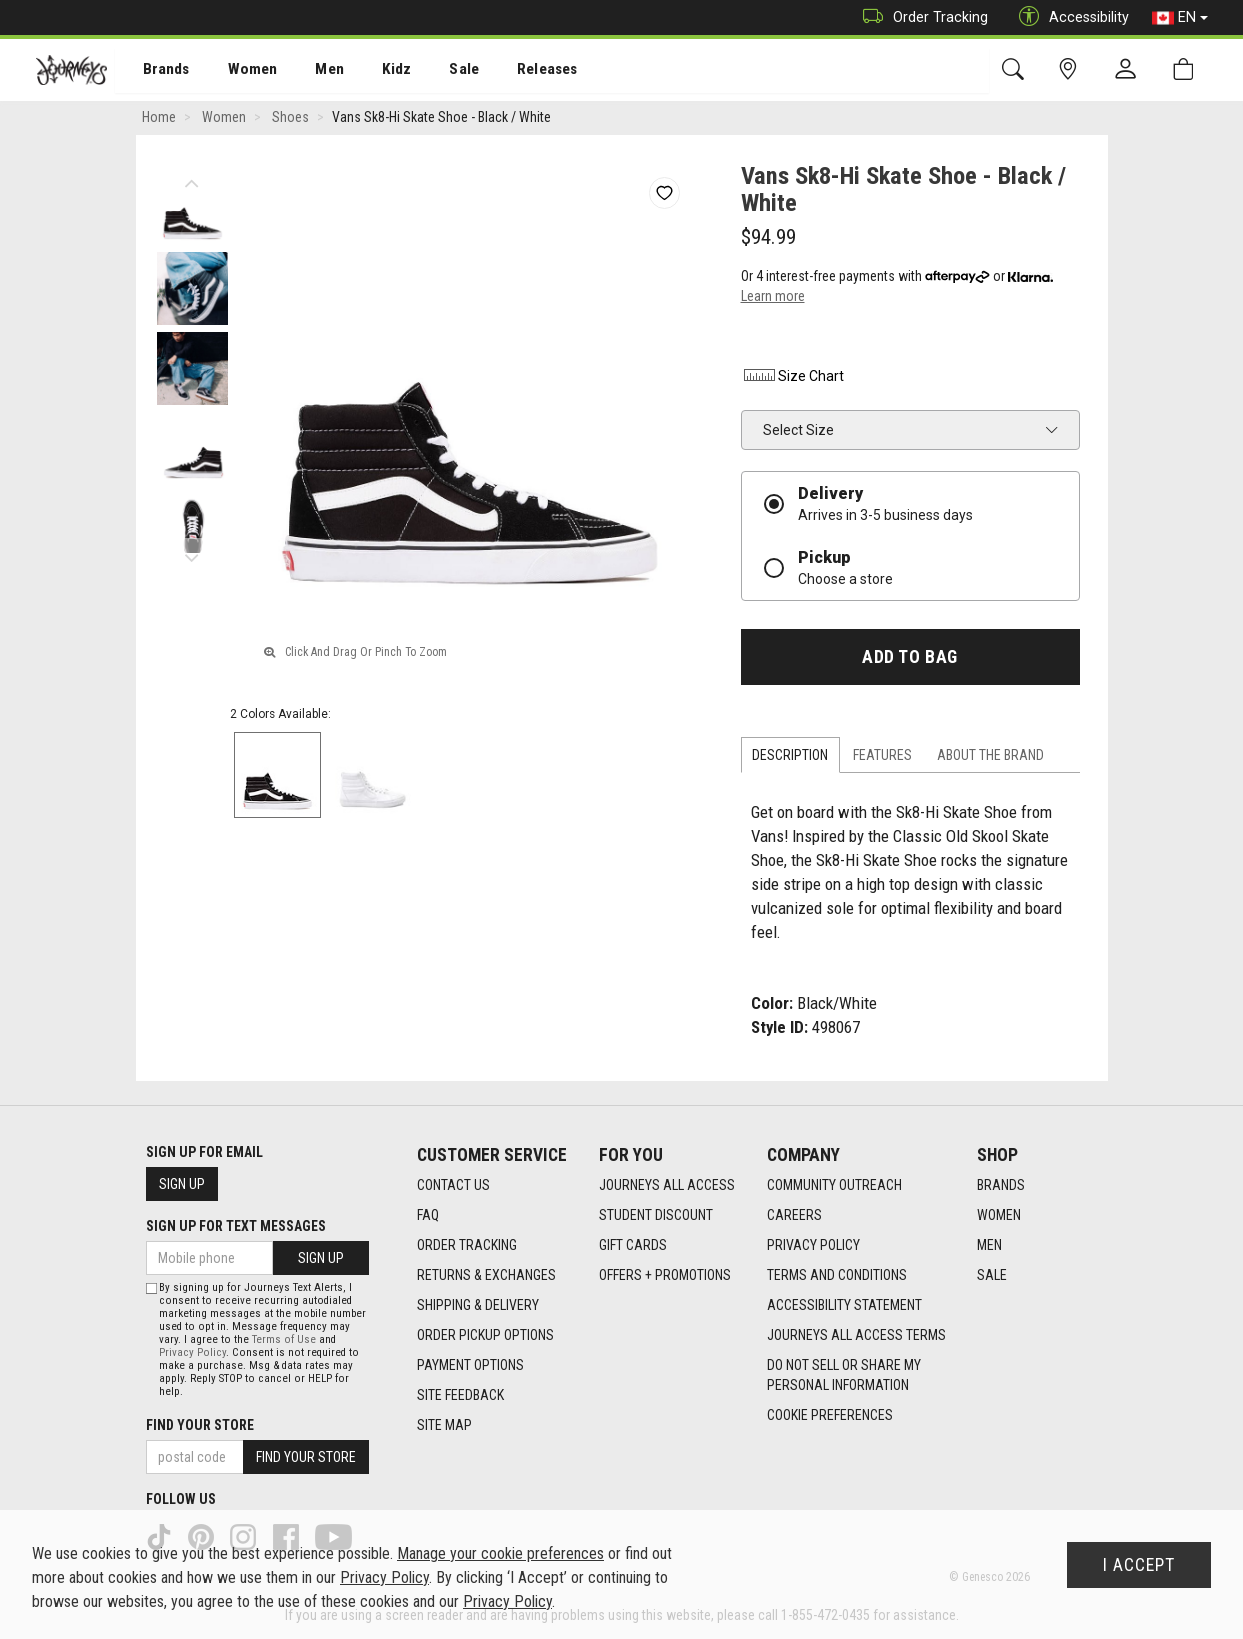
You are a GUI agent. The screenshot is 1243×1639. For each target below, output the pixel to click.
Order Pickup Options (485, 1336)
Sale (438, 71)
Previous (192, 180)
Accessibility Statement (844, 1306)
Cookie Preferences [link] (830, 1416)
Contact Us (453, 1186)
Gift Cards (633, 1246)
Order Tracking (920, 17)
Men (310, 71)
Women (237, 71)
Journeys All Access (667, 1186)
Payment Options (470, 1366)
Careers (794, 1216)
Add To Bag (909, 659)
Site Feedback (460, 1396)
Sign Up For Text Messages (236, 1226)
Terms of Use (284, 1339)
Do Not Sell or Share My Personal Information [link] (844, 1376)
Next (192, 555)
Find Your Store (200, 1425)
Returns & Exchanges (486, 1276)
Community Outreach (834, 1186)
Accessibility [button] (1069, 17)
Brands (154, 71)
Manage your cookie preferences (500, 1553)
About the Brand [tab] (990, 757)
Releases (517, 71)
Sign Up (182, 1184)
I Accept (1139, 1565)
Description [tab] (790, 757)
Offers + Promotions (665, 1276)
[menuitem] (155, 70)
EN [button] (1180, 18)
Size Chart (792, 378)
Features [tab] (882, 757)
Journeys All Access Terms (856, 1336)
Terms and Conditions (837, 1276)
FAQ (428, 1216)
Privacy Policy (813, 1246)
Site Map (444, 1426)
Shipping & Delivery (478, 1306)
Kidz (374, 71)
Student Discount (656, 1216)
